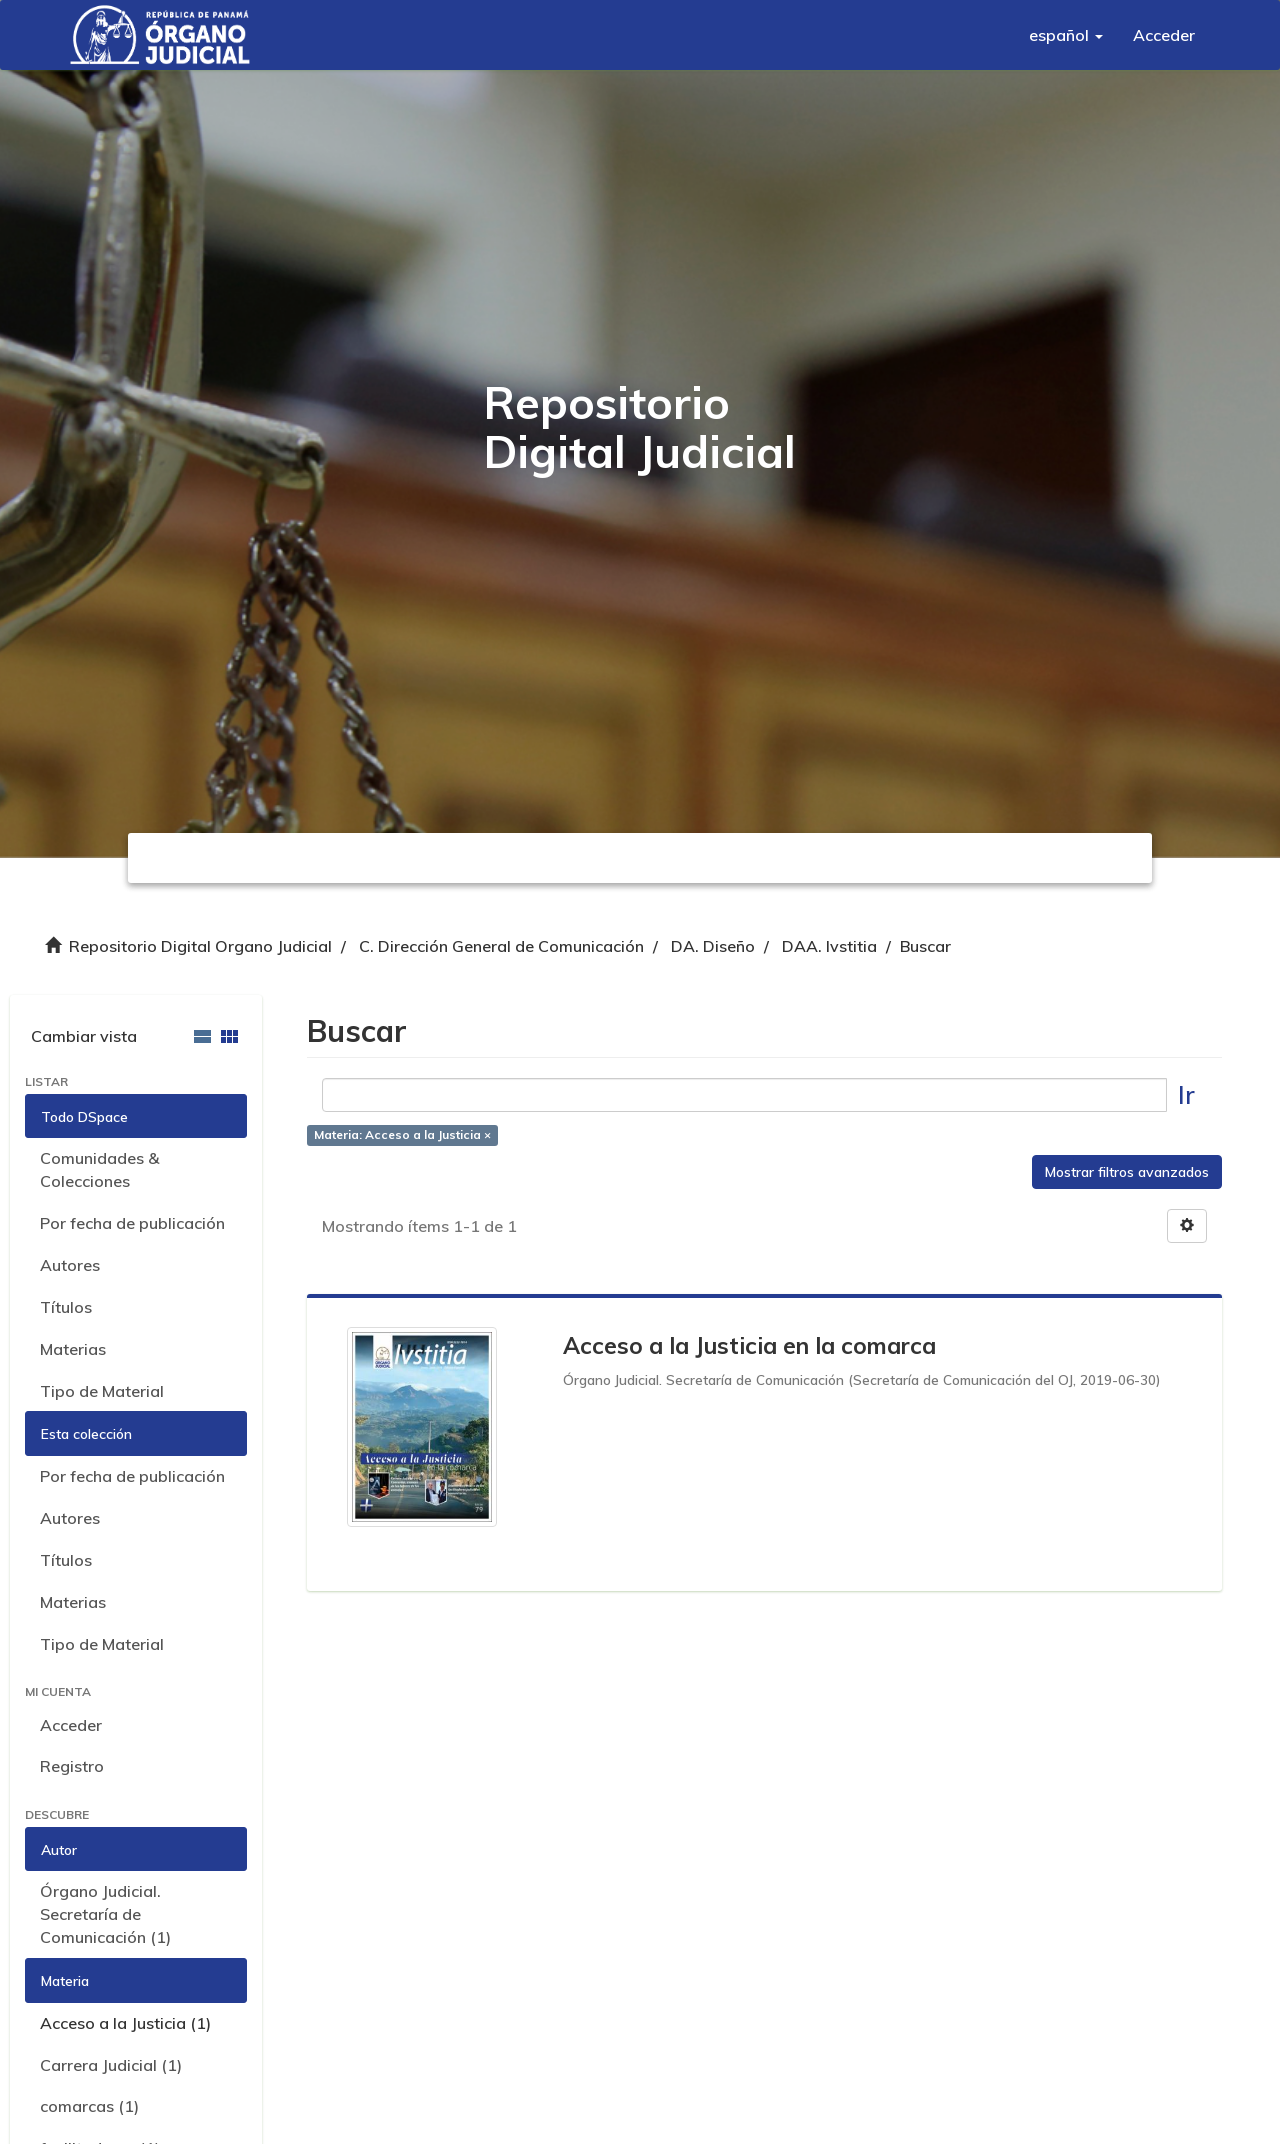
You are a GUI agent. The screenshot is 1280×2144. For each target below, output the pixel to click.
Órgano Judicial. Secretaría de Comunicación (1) (105, 1914)
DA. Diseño (713, 946)
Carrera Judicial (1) (111, 2065)
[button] (1066, 35)
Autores (70, 1265)
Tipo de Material (102, 1391)
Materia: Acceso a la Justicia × (402, 1134)
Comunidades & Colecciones (99, 1169)
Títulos (66, 1307)
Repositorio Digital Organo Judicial (200, 946)
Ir (1186, 1094)
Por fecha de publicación (132, 1223)
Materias (73, 1349)
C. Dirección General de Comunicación (501, 946)
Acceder (71, 1725)
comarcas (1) (89, 2106)
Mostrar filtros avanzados (1127, 1172)
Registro (72, 1766)
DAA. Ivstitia (829, 946)
